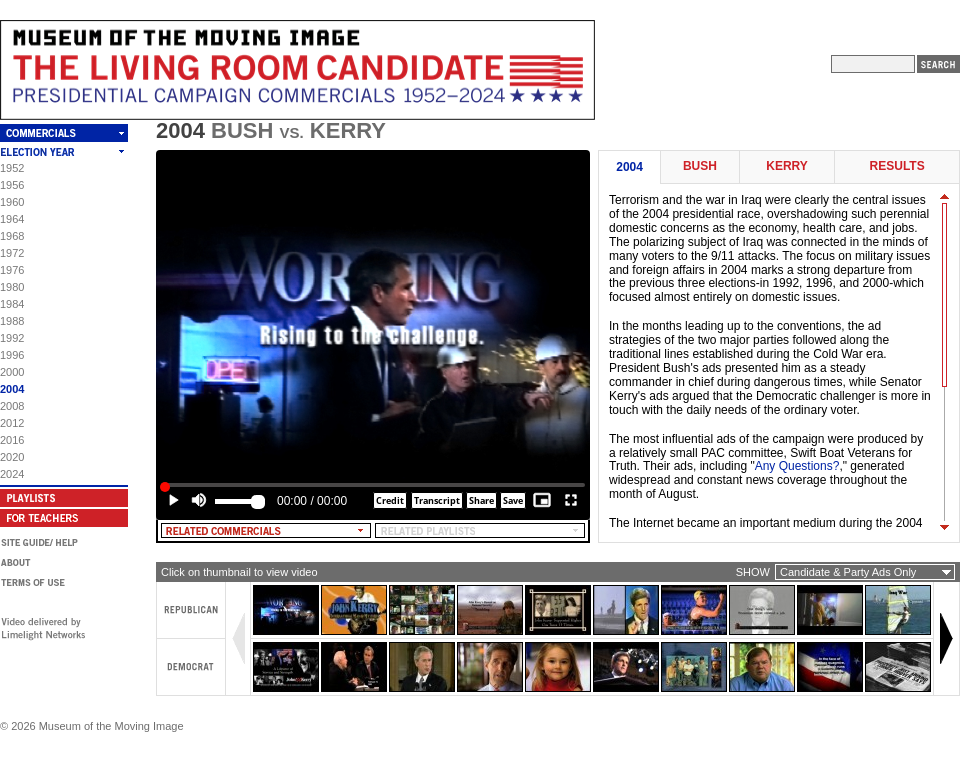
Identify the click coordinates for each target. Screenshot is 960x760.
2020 (12, 457)
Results (897, 166)
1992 (12, 338)
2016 (12, 440)
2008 (12, 406)
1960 (12, 202)
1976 (12, 270)
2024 (12, 474)
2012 (12, 423)
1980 (12, 287)
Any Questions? (797, 466)
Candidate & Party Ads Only (848, 572)
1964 (12, 219)
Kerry (787, 166)
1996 (12, 355)
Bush (700, 166)
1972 (12, 253)
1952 (12, 168)
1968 (12, 236)
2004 (12, 389)
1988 (12, 321)
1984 (12, 304)
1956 (12, 185)
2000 (12, 372)
